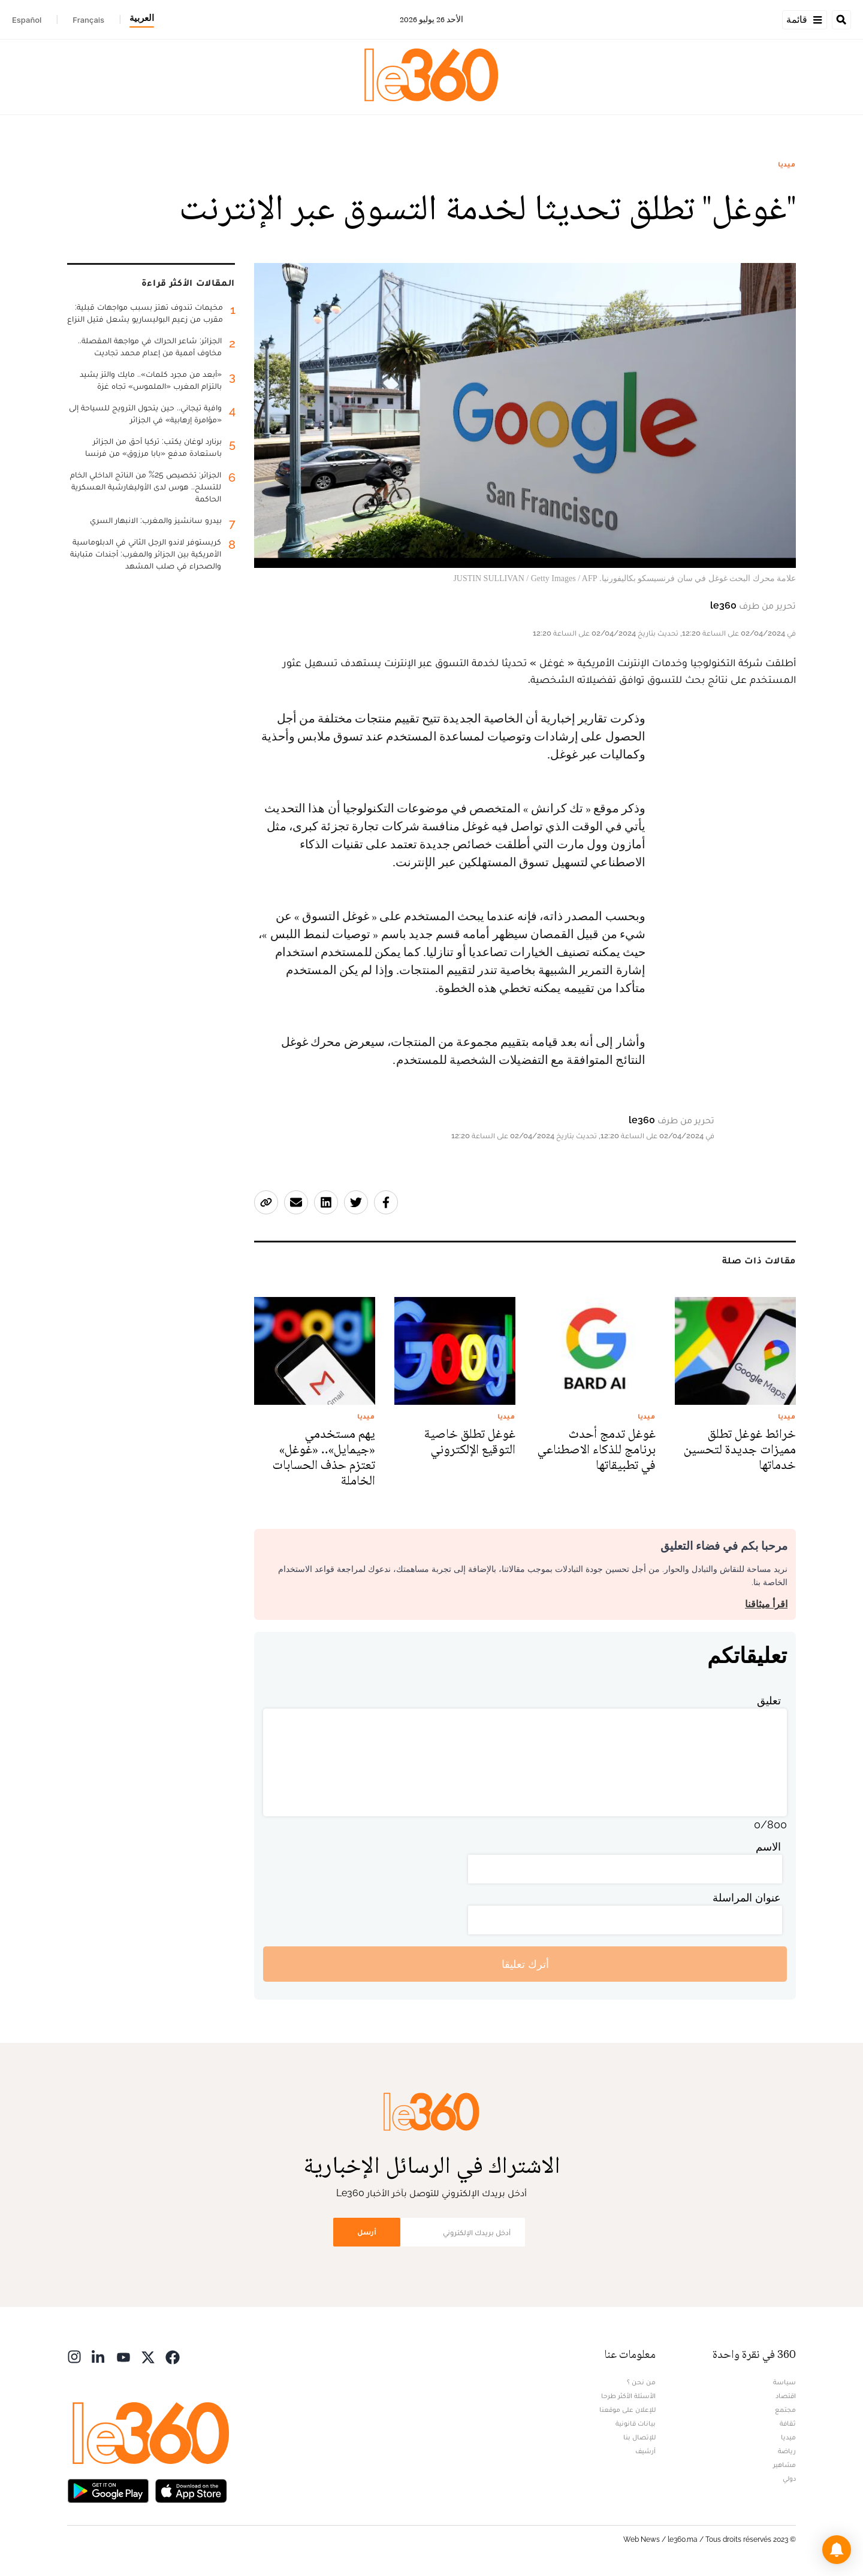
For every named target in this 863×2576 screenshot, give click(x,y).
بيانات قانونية (635, 2423)
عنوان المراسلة (747, 1897)
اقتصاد (786, 2395)
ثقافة (788, 2423)
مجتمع (785, 2409)
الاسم (768, 1846)
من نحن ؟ (641, 2382)
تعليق (769, 1700)
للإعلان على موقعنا (627, 2409)
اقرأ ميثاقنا (766, 1604)
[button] (836, 2549)
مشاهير (784, 2464)
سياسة (784, 2382)
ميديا (787, 164)
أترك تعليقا (525, 1964)
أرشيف (645, 2451)
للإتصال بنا (639, 2437)
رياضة (787, 2451)
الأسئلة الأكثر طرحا (628, 2395)
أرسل (366, 2231)
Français (88, 20)
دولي (789, 2478)
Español (26, 20)
